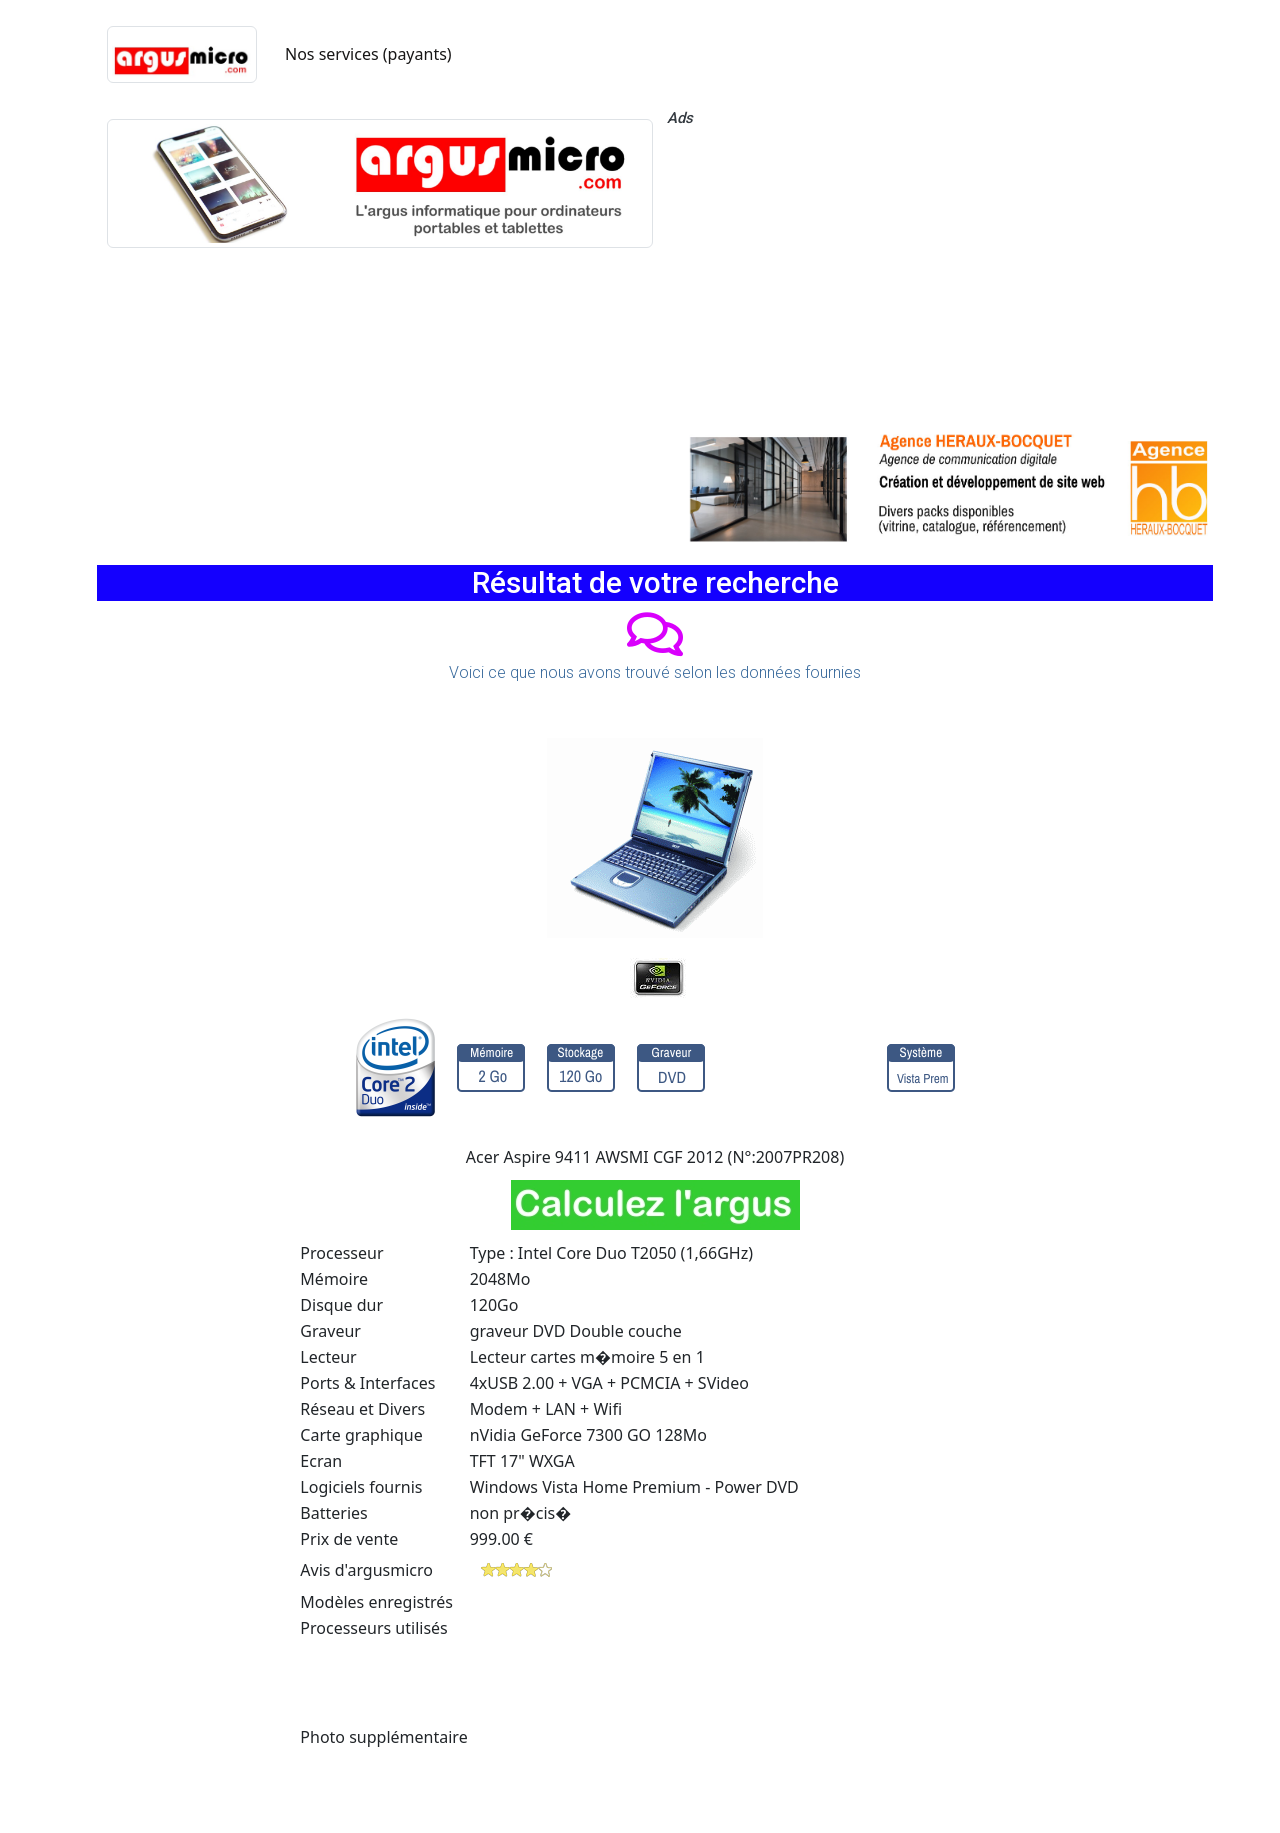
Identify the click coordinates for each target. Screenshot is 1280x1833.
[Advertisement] (940, 275)
